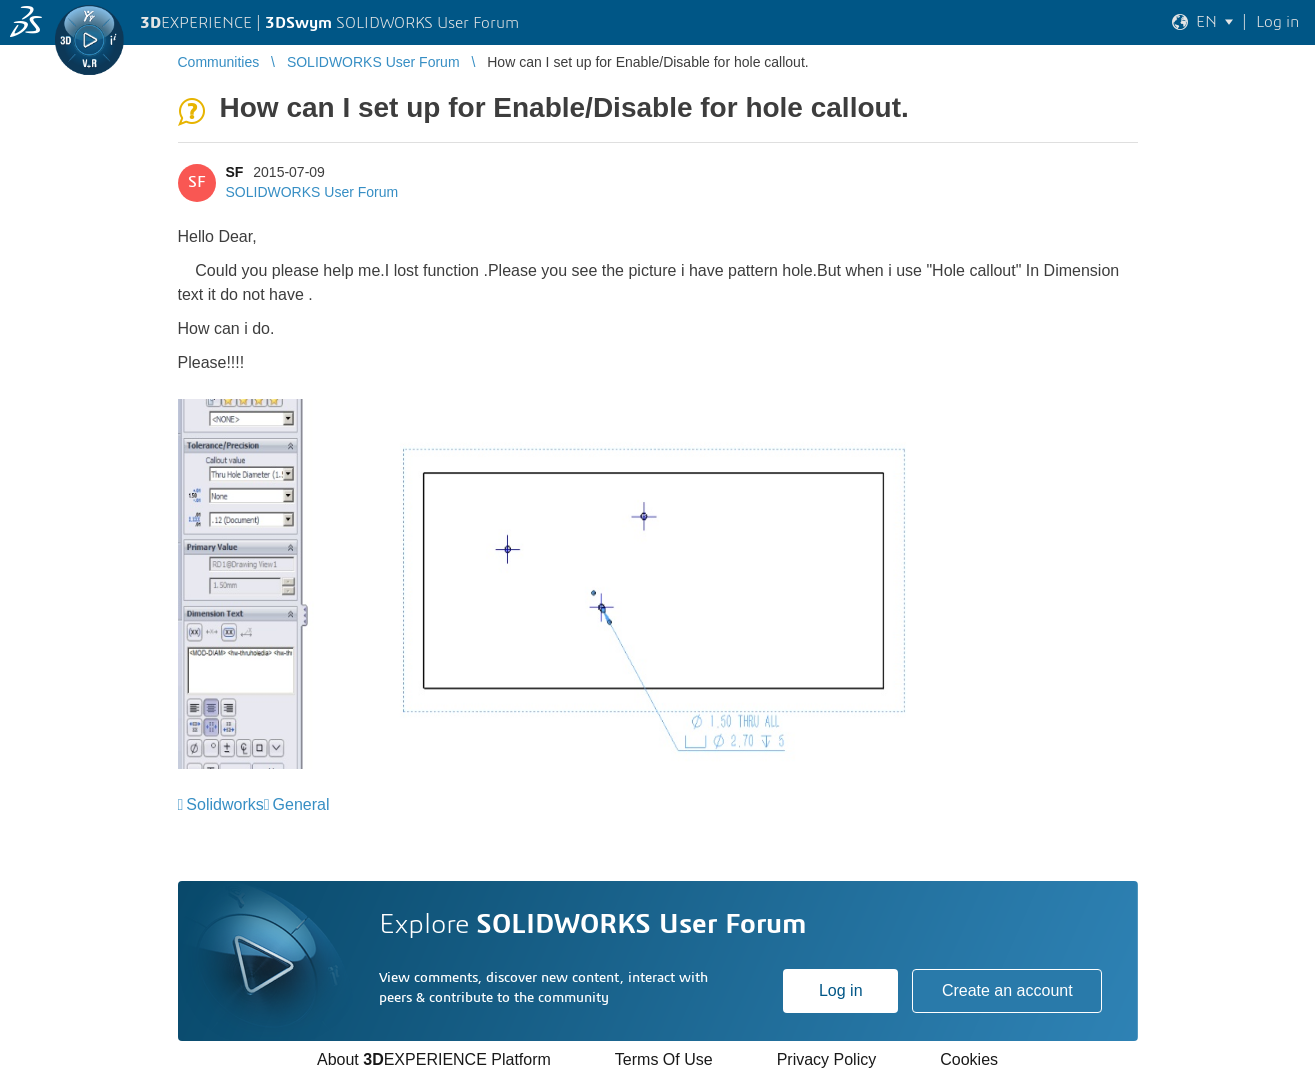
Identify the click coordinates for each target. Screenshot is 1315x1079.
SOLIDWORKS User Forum (312, 192)
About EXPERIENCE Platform (434, 1059)
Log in (841, 990)
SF (235, 172)
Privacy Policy (827, 1059)
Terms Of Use (664, 1059)
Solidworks (224, 804)
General (301, 804)
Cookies (969, 1059)
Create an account (1007, 990)
